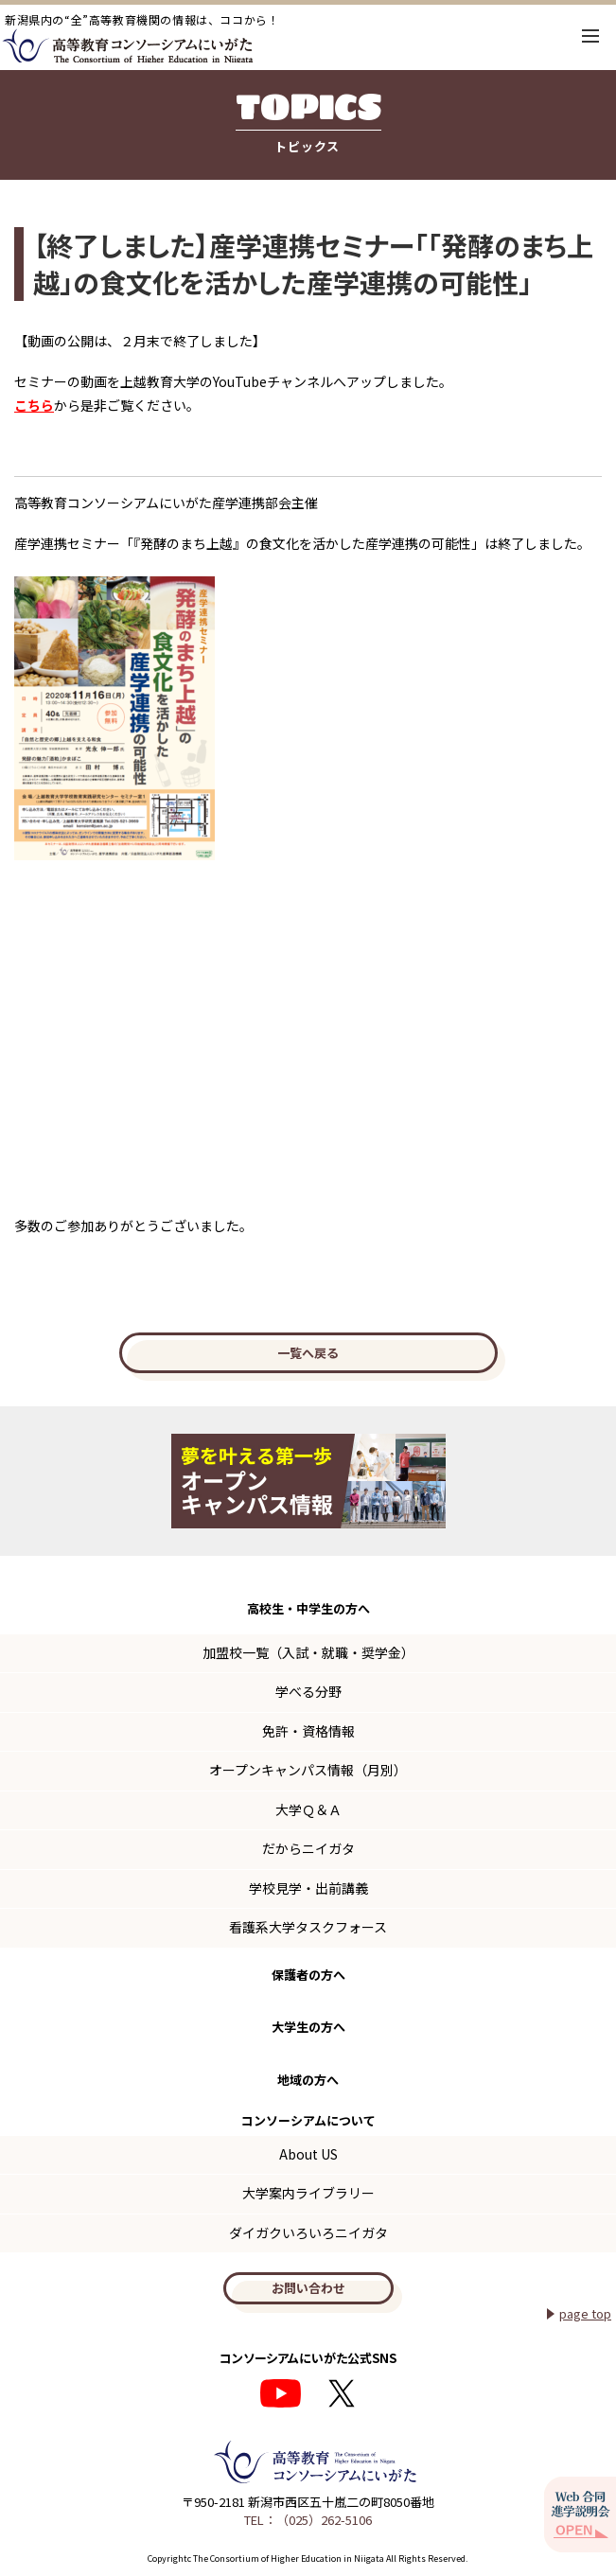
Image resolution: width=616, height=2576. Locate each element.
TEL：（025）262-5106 (308, 2520)
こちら (34, 405)
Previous (27, 1481)
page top (585, 2313)
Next (588, 1481)
